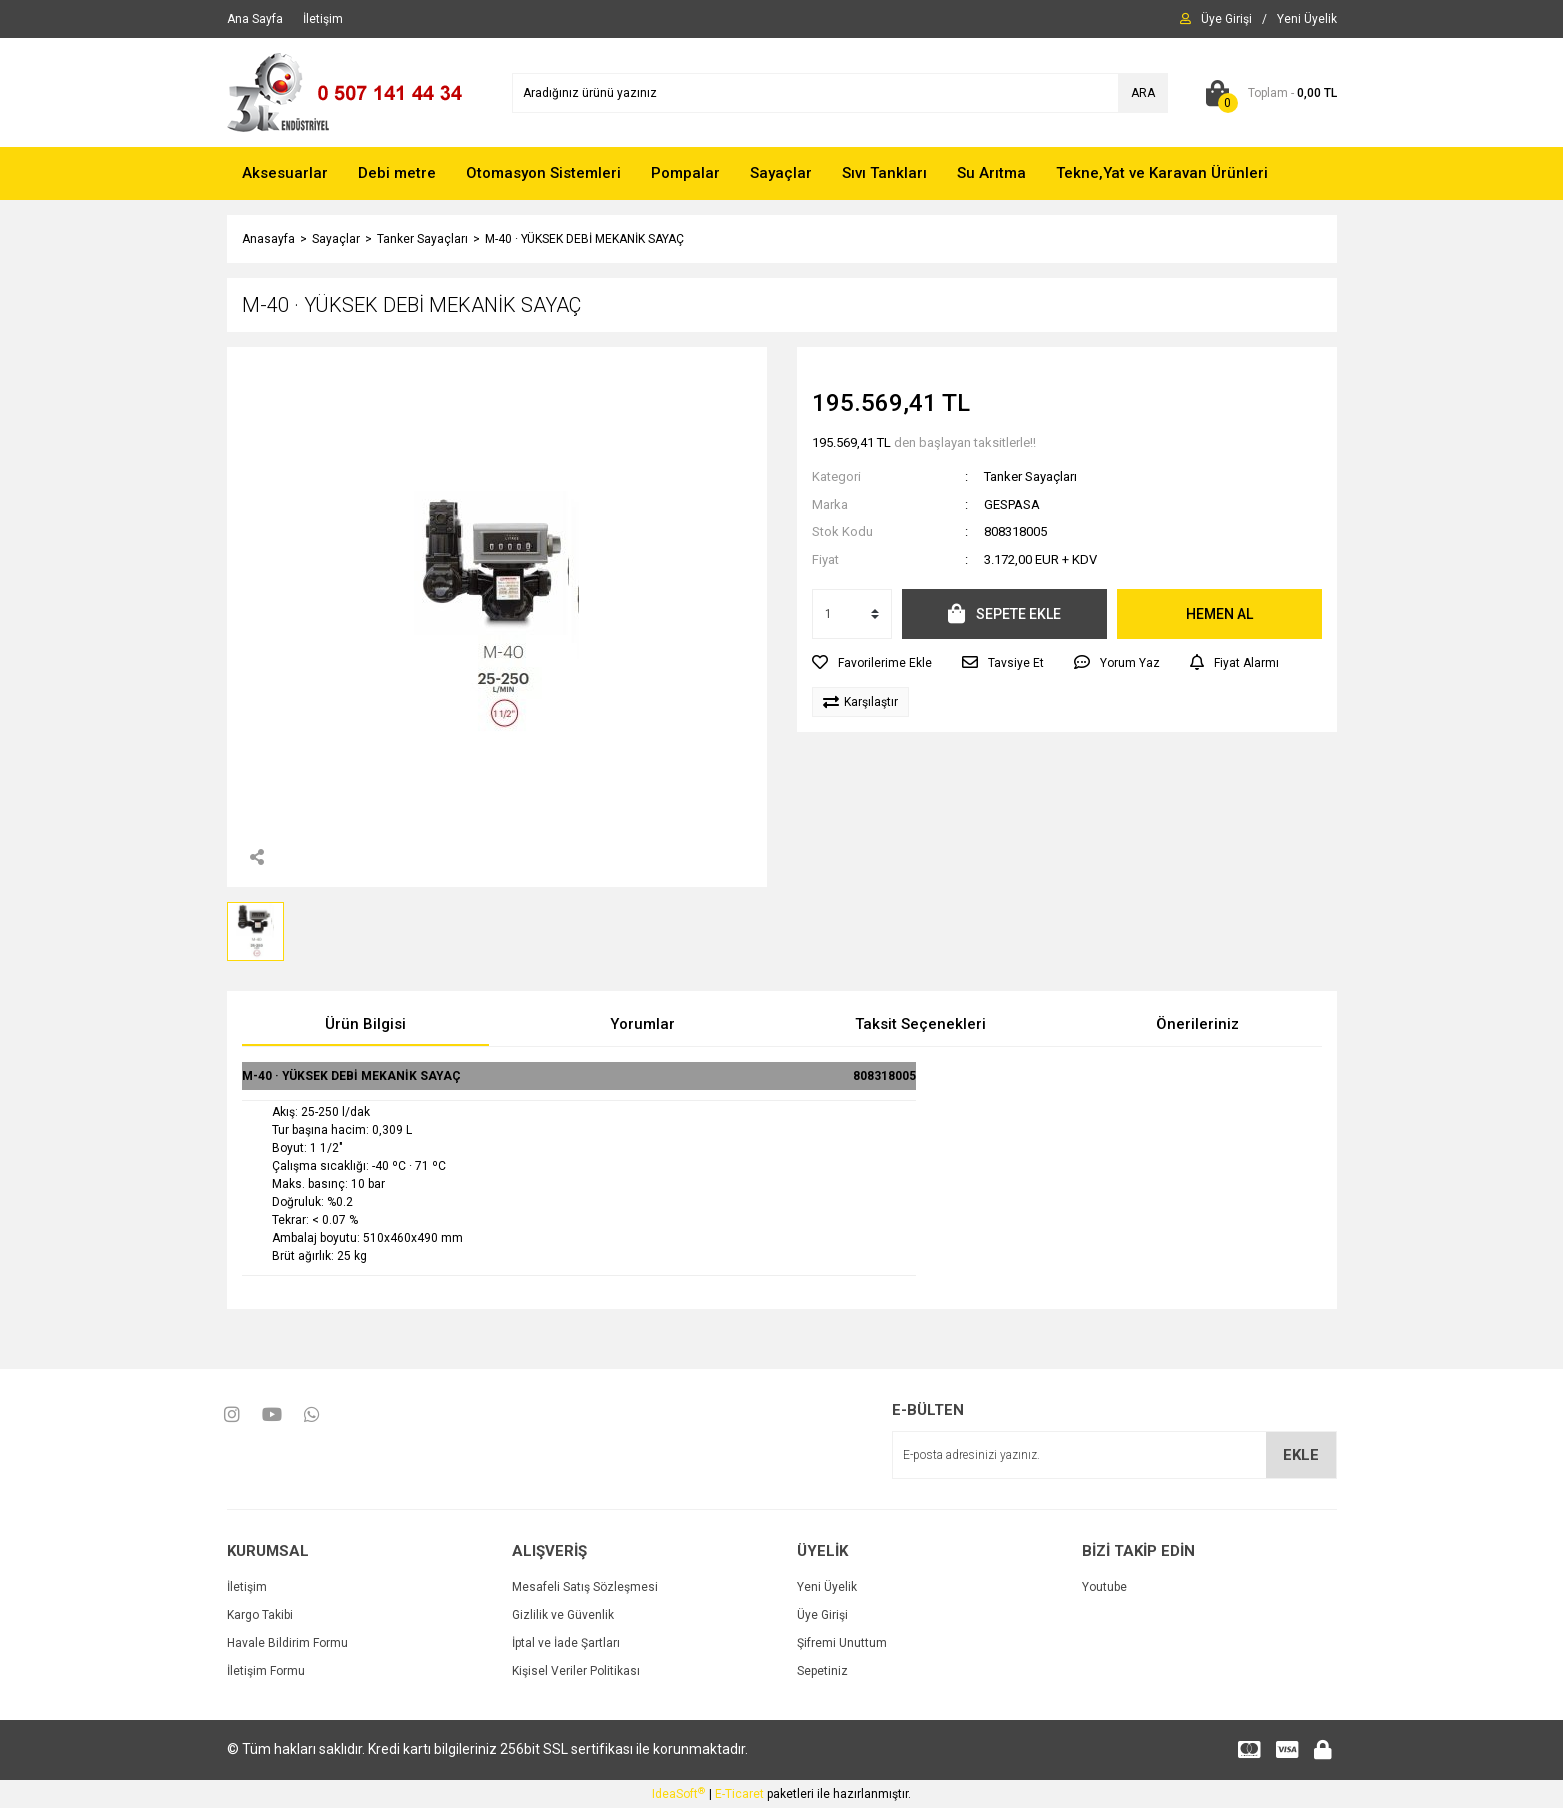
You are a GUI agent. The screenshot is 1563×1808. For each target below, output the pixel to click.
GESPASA (1012, 504)
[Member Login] (1226, 19)
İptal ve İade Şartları (566, 1643)
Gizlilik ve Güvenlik (563, 1615)
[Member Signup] (1307, 19)
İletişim (247, 1587)
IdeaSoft (678, 1794)
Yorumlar (642, 1024)
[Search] (840, 93)
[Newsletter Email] (1114, 1455)
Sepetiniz (822, 1671)
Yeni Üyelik (827, 1587)
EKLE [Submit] (1301, 1455)
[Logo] (354, 92)
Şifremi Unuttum (842, 1643)
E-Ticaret (739, 1794)
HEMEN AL (1219, 614)
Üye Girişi (822, 1615)
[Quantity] (852, 614)
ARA (1143, 93)
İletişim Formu (266, 1671)
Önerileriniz (1197, 1024)
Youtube (1104, 1587)
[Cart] (1267, 93)
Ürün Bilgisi (365, 1024)
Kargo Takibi (260, 1615)
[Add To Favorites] (872, 663)
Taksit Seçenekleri (920, 1024)
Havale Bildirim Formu (287, 1643)
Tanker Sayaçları (1030, 476)
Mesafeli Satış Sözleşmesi (585, 1587)
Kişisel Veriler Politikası (576, 1671)
